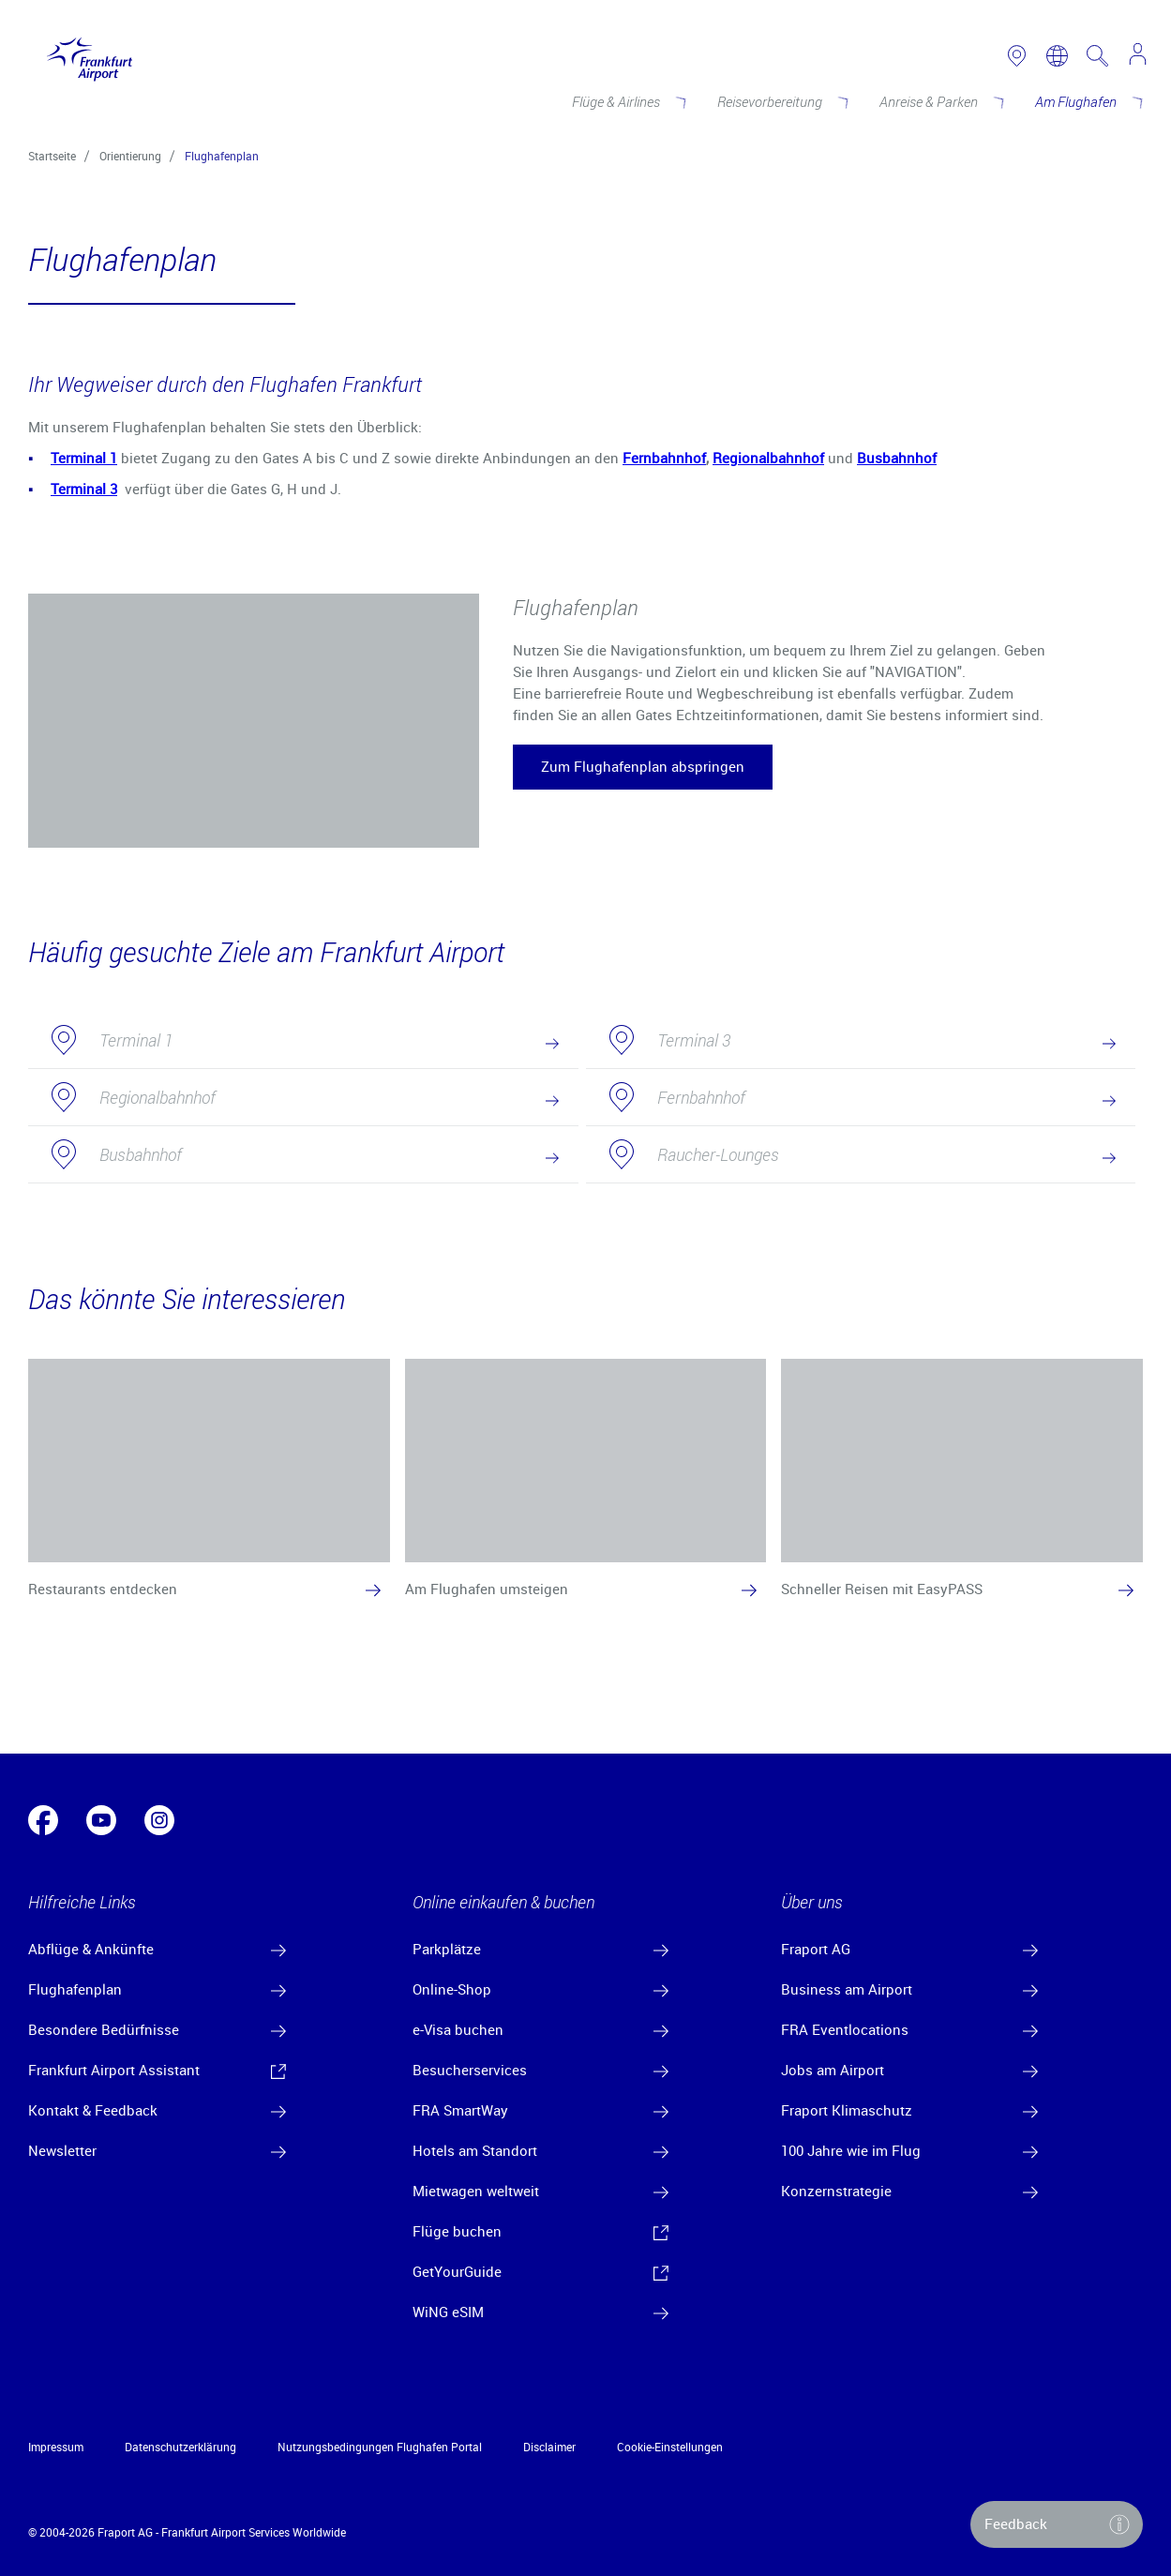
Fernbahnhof (664, 457)
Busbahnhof (897, 457)
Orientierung (130, 155)
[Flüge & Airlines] (627, 101)
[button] (643, 767)
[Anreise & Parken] (940, 101)
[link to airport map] (1017, 56)
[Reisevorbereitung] (781, 101)
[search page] (1097, 56)
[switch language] (1057, 56)
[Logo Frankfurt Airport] (85, 55)
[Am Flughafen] (1087, 101)
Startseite (52, 155)
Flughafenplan (222, 155)
